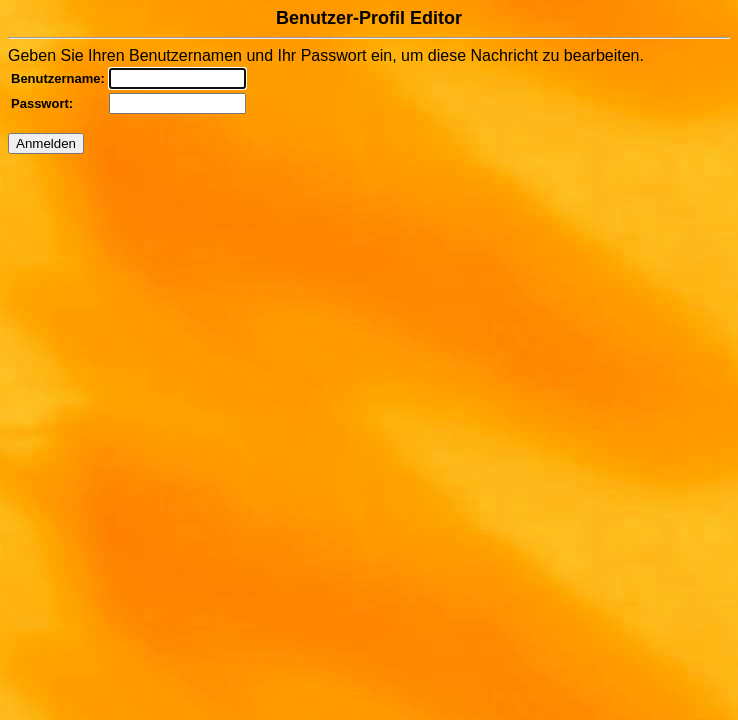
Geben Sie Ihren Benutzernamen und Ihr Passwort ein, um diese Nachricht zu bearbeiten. (369, 81)
